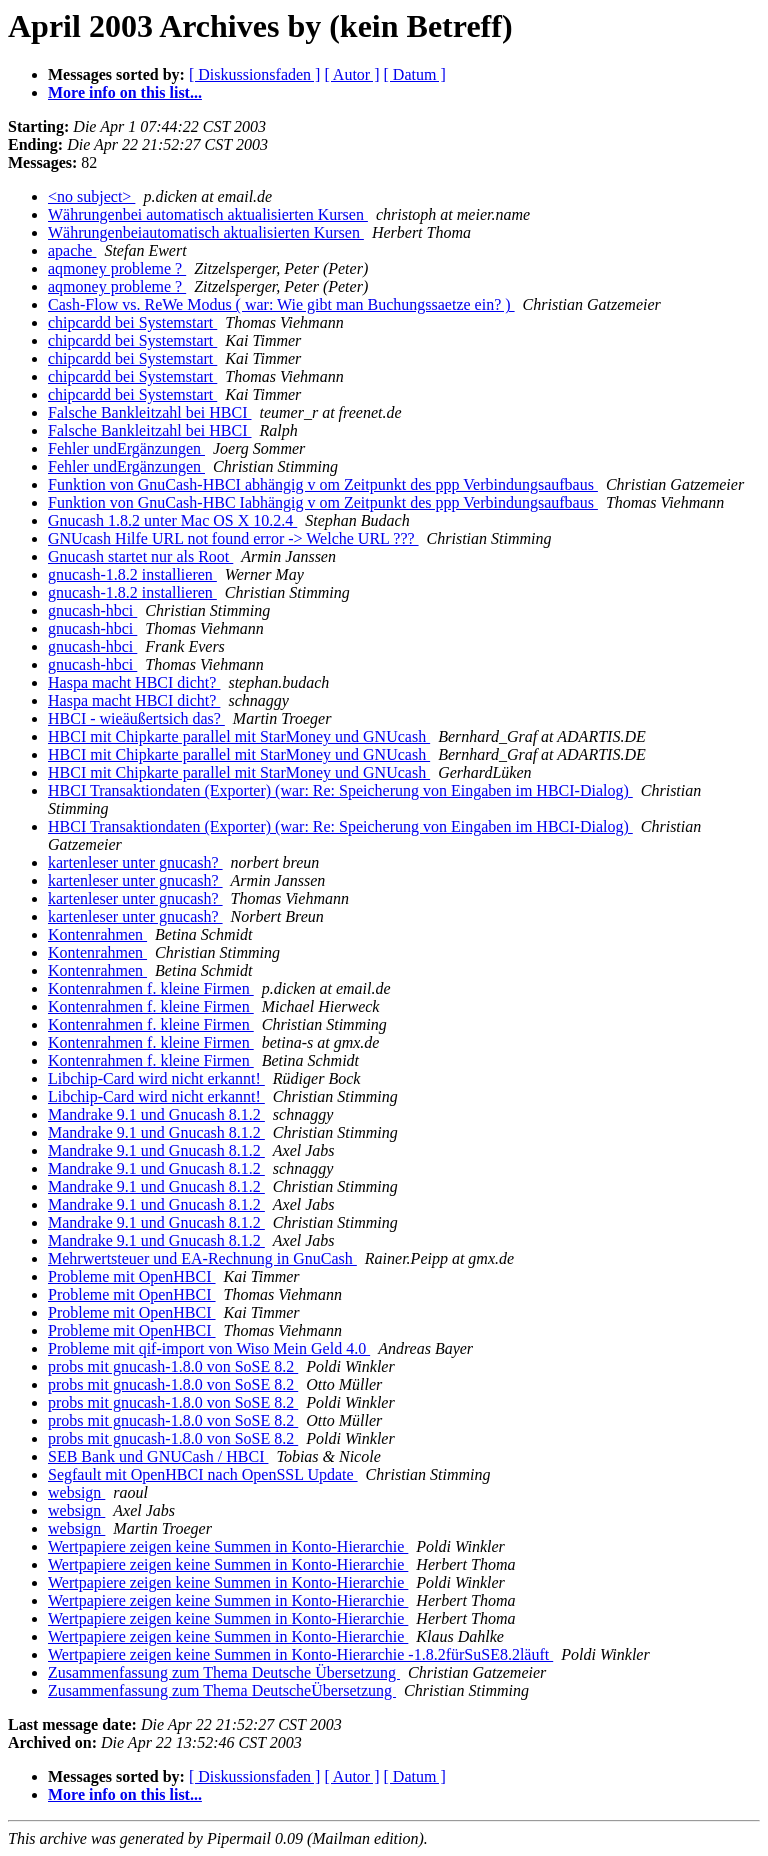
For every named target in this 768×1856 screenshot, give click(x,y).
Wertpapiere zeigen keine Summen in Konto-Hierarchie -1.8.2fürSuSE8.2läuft (300, 1654)
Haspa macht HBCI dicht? (134, 682)
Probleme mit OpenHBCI (132, 1276)
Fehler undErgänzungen (126, 448)
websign (76, 1492)
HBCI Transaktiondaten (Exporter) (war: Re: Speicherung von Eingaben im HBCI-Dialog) (340, 790)
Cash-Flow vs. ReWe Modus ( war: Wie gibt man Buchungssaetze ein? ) (281, 304)
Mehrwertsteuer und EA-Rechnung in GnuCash (202, 1258)
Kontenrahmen (97, 934)
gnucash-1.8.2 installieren (132, 574)
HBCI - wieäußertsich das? (136, 718)
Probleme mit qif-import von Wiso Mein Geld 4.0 (209, 1348)
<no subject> (91, 196)
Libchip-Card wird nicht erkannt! (156, 1078)
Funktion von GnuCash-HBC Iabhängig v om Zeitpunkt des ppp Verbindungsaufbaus (323, 502)
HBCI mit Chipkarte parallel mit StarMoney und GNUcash (239, 736)
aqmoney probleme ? (117, 268)
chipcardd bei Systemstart (132, 322)
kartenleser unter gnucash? (135, 862)
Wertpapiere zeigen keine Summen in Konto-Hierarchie (228, 1546)
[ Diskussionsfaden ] (255, 74)
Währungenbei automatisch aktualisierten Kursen (208, 214)
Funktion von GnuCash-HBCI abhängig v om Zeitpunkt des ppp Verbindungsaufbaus (323, 484)
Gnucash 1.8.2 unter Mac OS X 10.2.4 (172, 520)
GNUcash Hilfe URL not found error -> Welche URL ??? (233, 538)
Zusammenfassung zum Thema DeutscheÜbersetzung (222, 1690)
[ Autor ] (351, 74)
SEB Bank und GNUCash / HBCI (158, 1456)
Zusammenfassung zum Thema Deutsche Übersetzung (224, 1672)
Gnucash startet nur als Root (140, 556)
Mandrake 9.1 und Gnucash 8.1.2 (156, 1114)
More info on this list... (125, 92)
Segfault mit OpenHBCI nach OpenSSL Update (203, 1474)
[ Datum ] (415, 74)
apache (72, 250)
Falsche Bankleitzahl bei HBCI (150, 412)
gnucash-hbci (92, 610)
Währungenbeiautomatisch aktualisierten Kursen (206, 232)
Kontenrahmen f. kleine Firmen (151, 988)
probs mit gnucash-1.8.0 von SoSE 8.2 (173, 1366)
